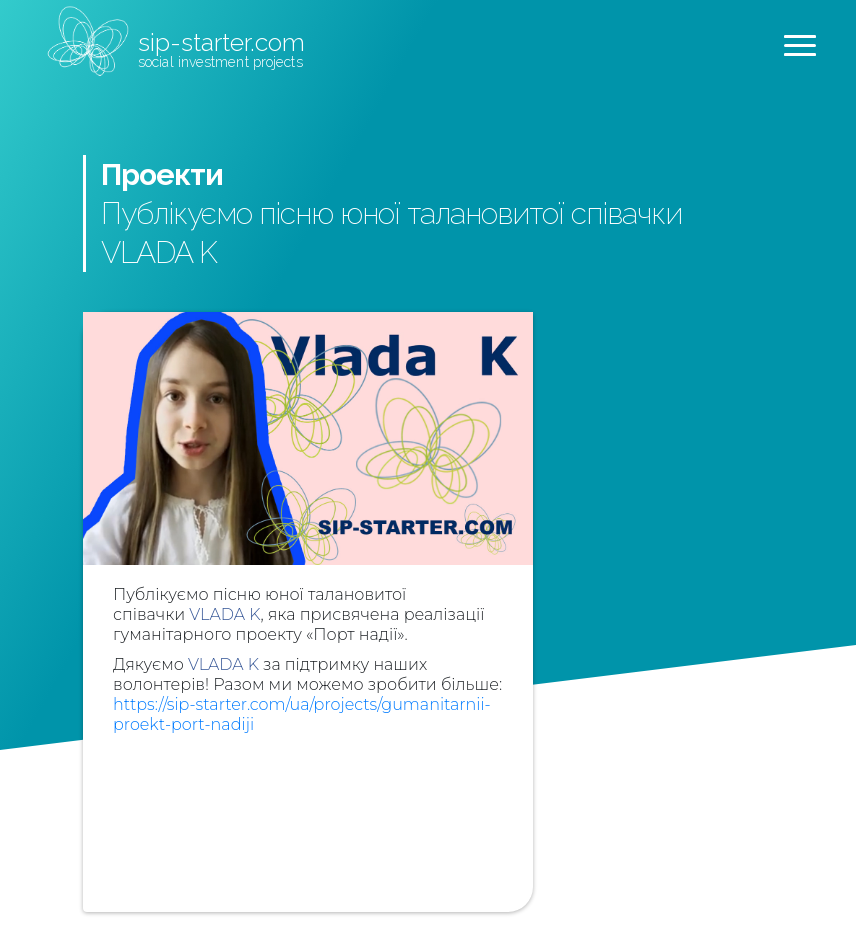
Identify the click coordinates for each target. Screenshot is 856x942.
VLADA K (224, 614)
